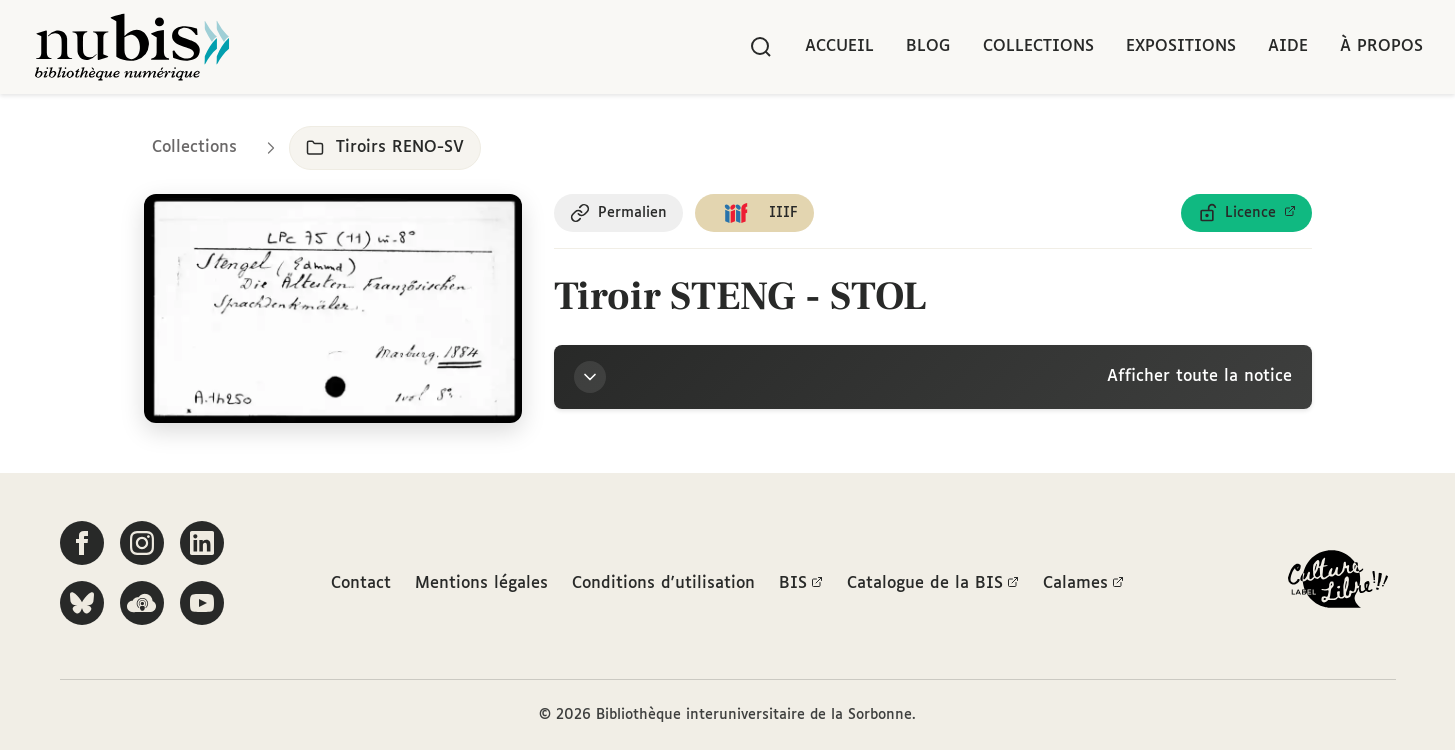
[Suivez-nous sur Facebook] (82, 543)
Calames (1083, 584)
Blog (928, 46)
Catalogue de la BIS (933, 584)
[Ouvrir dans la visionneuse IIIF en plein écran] (333, 308)
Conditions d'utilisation (663, 583)
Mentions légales (481, 583)
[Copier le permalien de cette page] (618, 213)
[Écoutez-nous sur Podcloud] (142, 603)
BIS (801, 584)
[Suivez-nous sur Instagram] (142, 543)
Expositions (1181, 46)
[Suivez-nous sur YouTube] (202, 603)
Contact (361, 583)
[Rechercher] (761, 47)
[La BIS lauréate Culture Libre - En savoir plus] (1338, 583)
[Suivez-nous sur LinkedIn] (202, 543)
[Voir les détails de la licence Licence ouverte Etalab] (1246, 213)
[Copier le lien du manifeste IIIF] (754, 213)
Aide (1288, 46)
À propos (1381, 46)
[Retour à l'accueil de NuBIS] (132, 47)
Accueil (839, 46)
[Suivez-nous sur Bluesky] (82, 603)
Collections (1038, 46)
